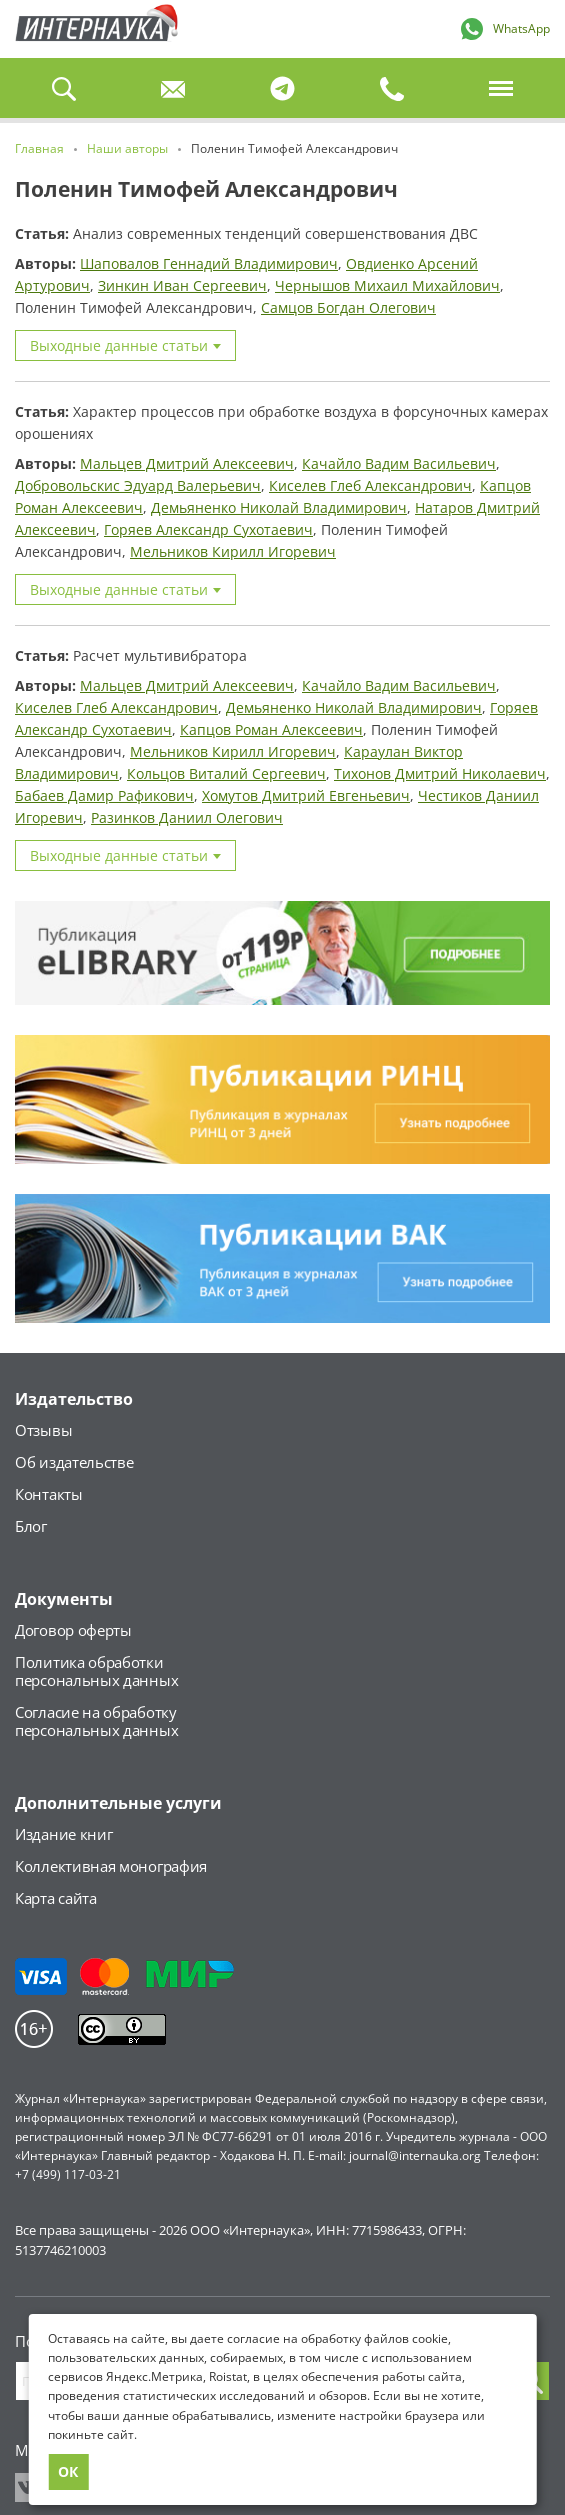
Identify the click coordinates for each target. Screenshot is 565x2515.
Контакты (49, 1494)
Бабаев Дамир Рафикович (104, 795)
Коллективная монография (111, 1866)
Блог (31, 1526)
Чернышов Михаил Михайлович (387, 285)
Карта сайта (56, 1898)
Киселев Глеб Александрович (370, 485)
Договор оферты (73, 1630)
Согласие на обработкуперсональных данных (96, 1721)
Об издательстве (74, 1462)
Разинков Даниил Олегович (187, 817)
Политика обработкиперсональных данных (96, 1671)
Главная (93, 29)
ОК (68, 2471)
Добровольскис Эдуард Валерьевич (138, 485)
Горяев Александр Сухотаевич (208, 529)
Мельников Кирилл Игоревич (233, 551)
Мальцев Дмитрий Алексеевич (187, 463)
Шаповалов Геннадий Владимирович (209, 263)
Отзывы (43, 1430)
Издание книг (63, 1834)
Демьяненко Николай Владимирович (279, 507)
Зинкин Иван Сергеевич (182, 285)
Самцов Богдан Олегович (348, 307)
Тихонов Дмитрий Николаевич (440, 773)
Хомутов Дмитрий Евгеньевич (306, 795)
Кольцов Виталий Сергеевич (226, 773)
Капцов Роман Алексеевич (271, 729)
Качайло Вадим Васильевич (399, 463)
